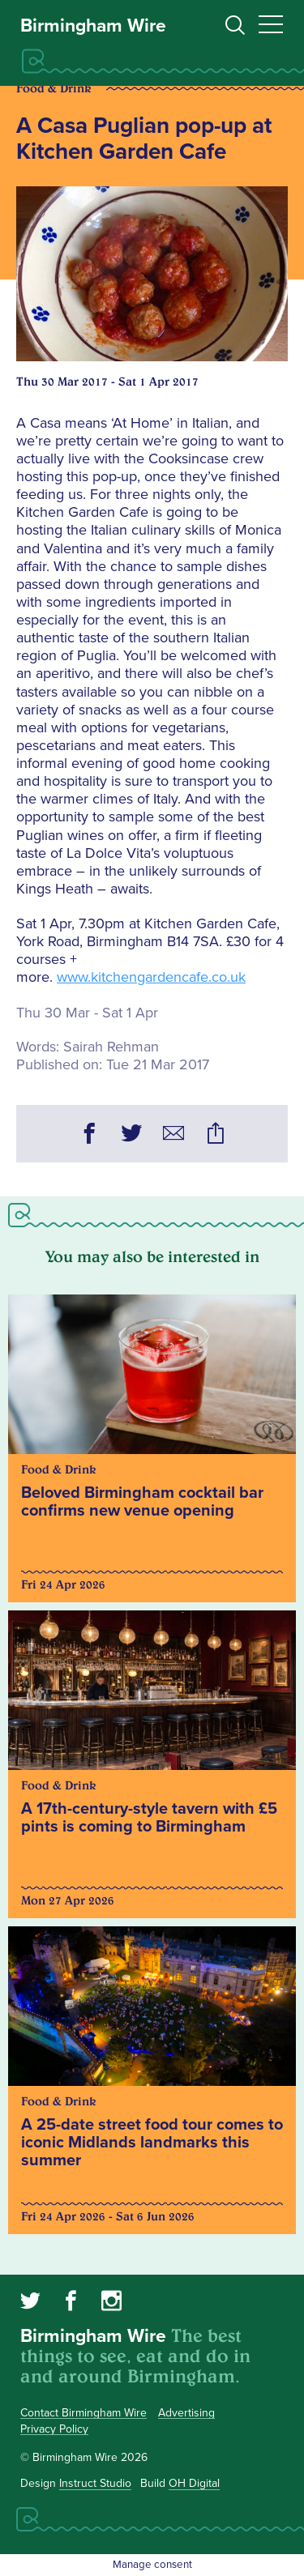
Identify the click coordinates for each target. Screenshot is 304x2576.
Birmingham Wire (93, 26)
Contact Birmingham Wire (83, 2413)
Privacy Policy (54, 2429)
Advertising (186, 2413)
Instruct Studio (95, 2483)
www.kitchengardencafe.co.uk (151, 977)
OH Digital (194, 2483)
